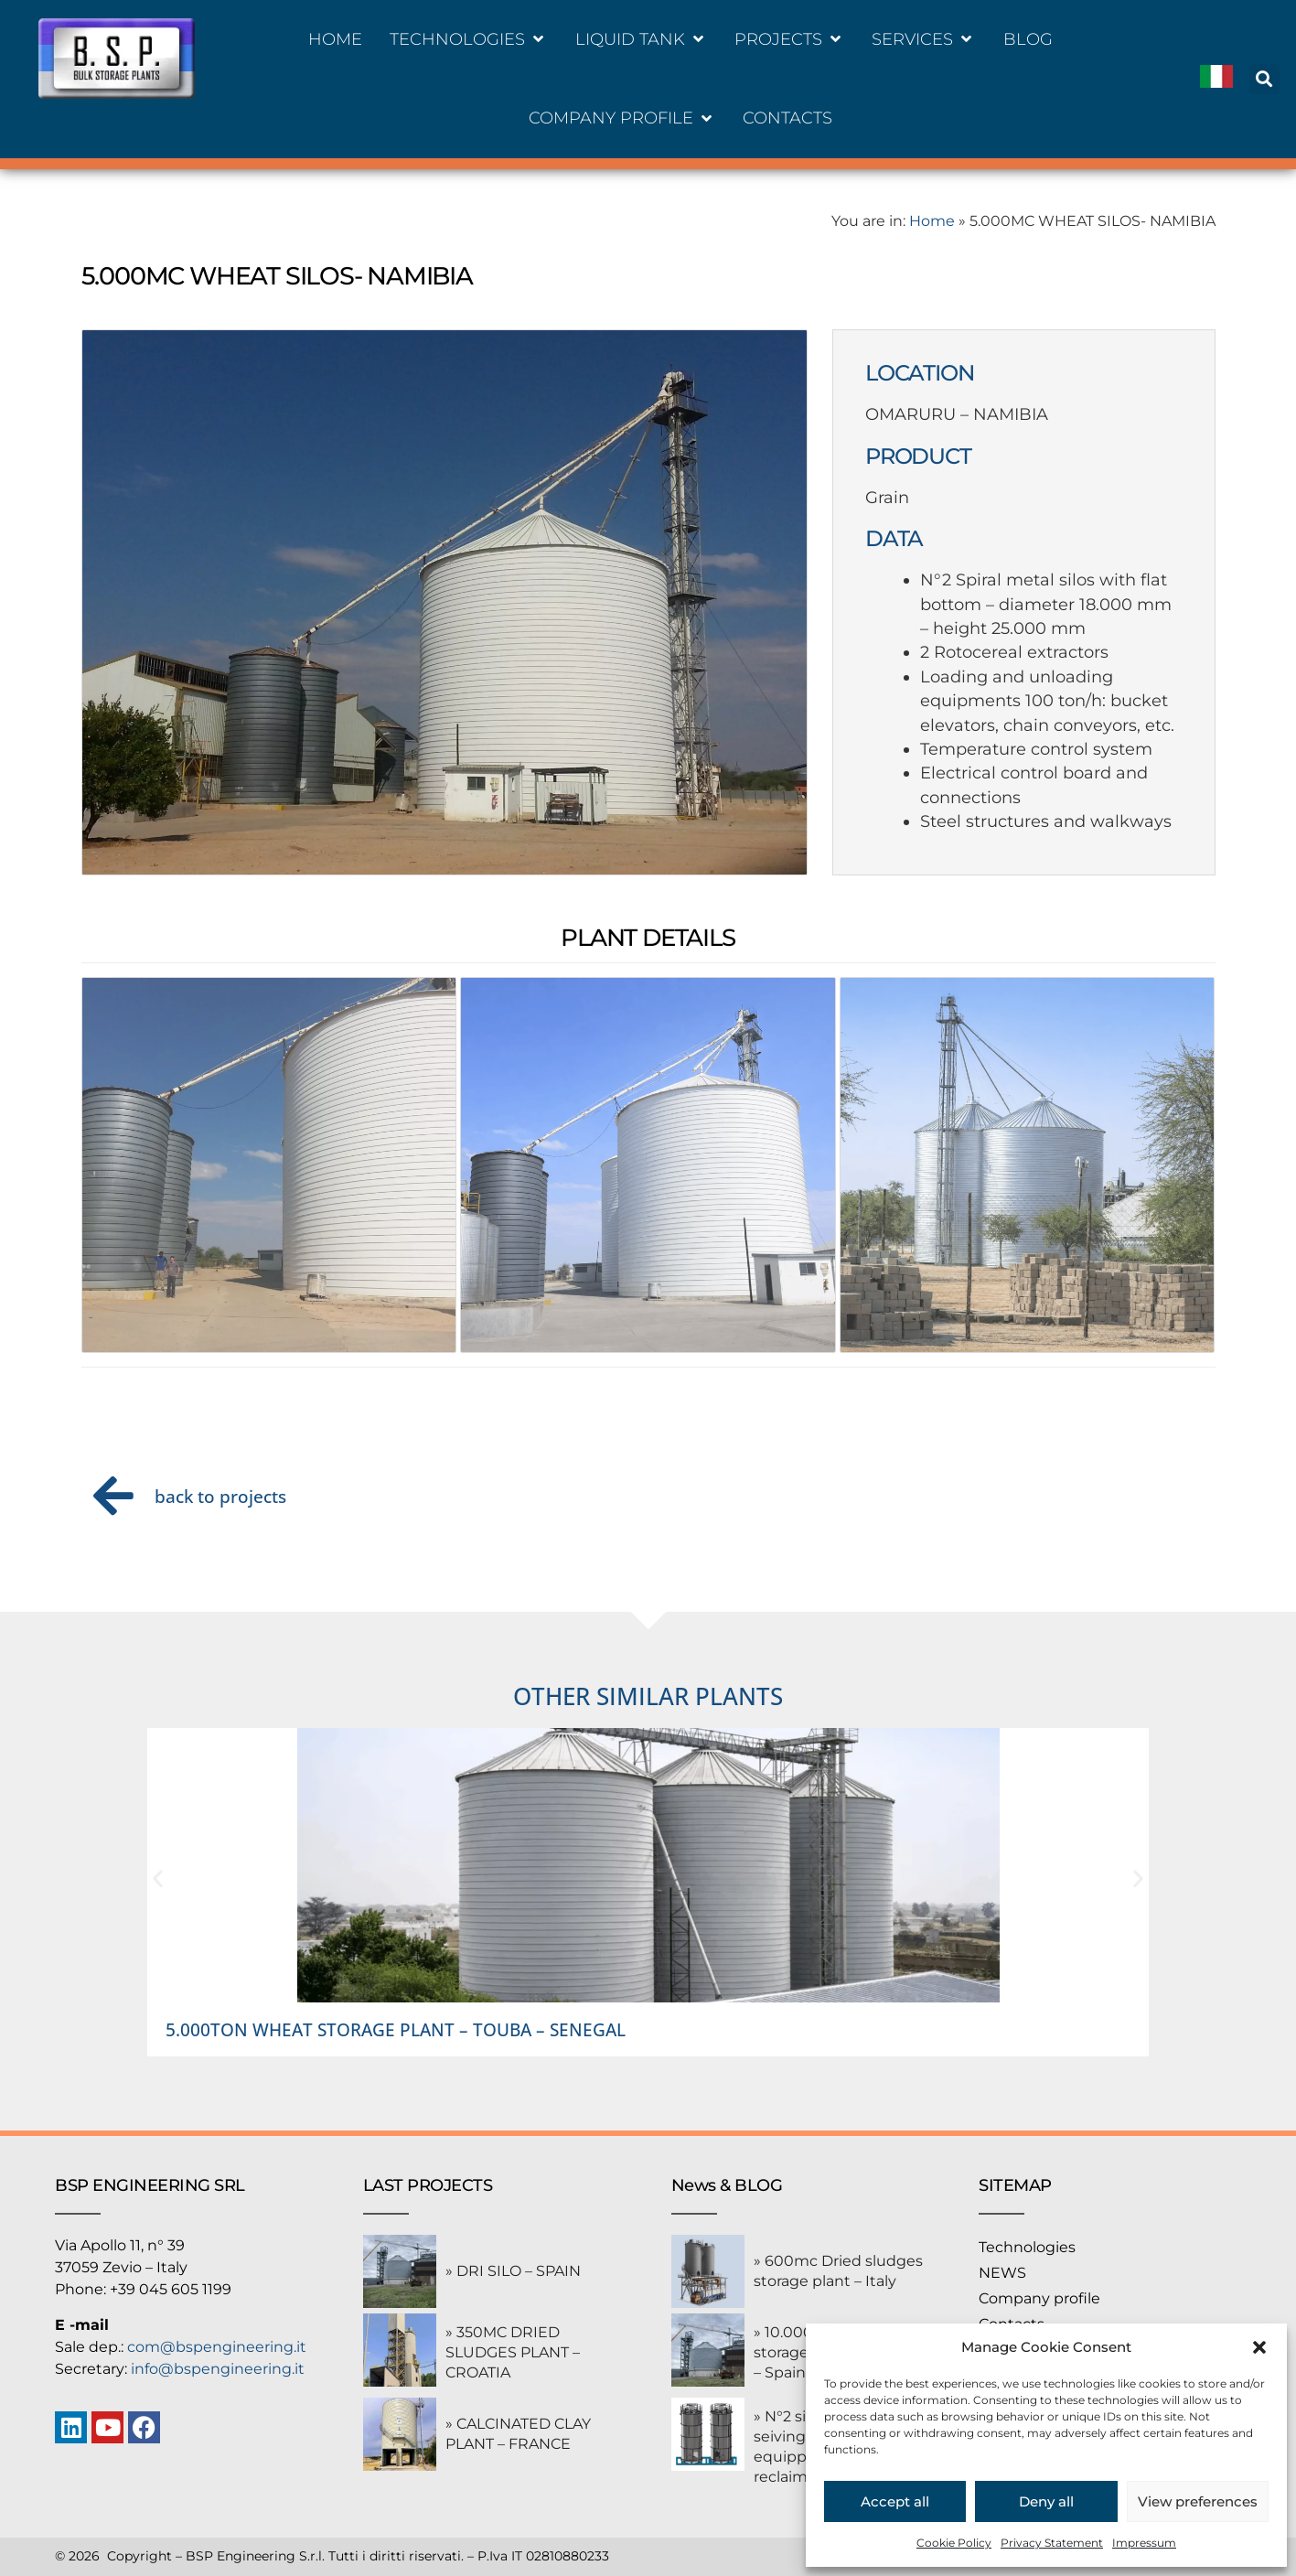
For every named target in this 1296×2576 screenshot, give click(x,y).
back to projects (220, 1496)
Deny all (1046, 2501)
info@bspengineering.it (218, 2368)
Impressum (1144, 2542)
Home (932, 221)
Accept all (895, 2501)
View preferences (1198, 2501)
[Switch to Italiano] (1216, 79)
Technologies (1027, 2247)
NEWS (1002, 2272)
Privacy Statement (1052, 2542)
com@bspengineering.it (216, 2347)
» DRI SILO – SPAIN (513, 2271)
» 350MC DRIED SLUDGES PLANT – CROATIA (512, 2352)
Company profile (1039, 2298)
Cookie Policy (953, 2542)
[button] (1259, 2347)
